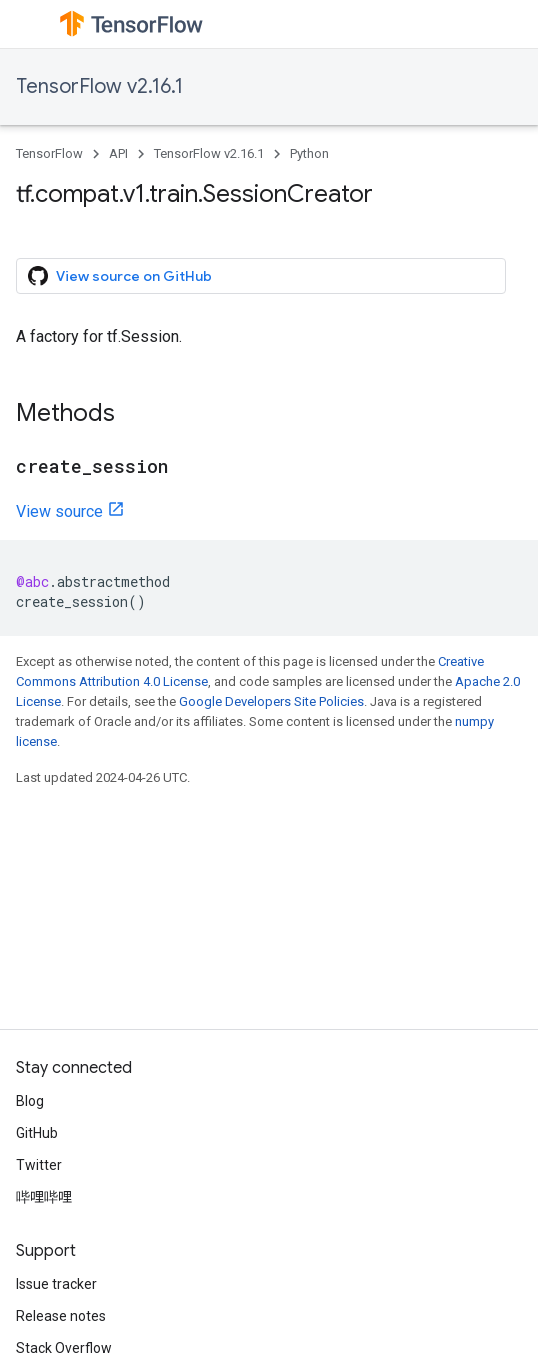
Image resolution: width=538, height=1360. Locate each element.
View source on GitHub (120, 276)
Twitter (39, 1165)
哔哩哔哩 (44, 1197)
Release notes (61, 1316)
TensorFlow (49, 153)
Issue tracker (56, 1284)
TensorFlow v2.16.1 (99, 86)
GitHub (37, 1133)
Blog (30, 1101)
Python (309, 153)
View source (59, 511)
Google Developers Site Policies (271, 701)
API (118, 153)
